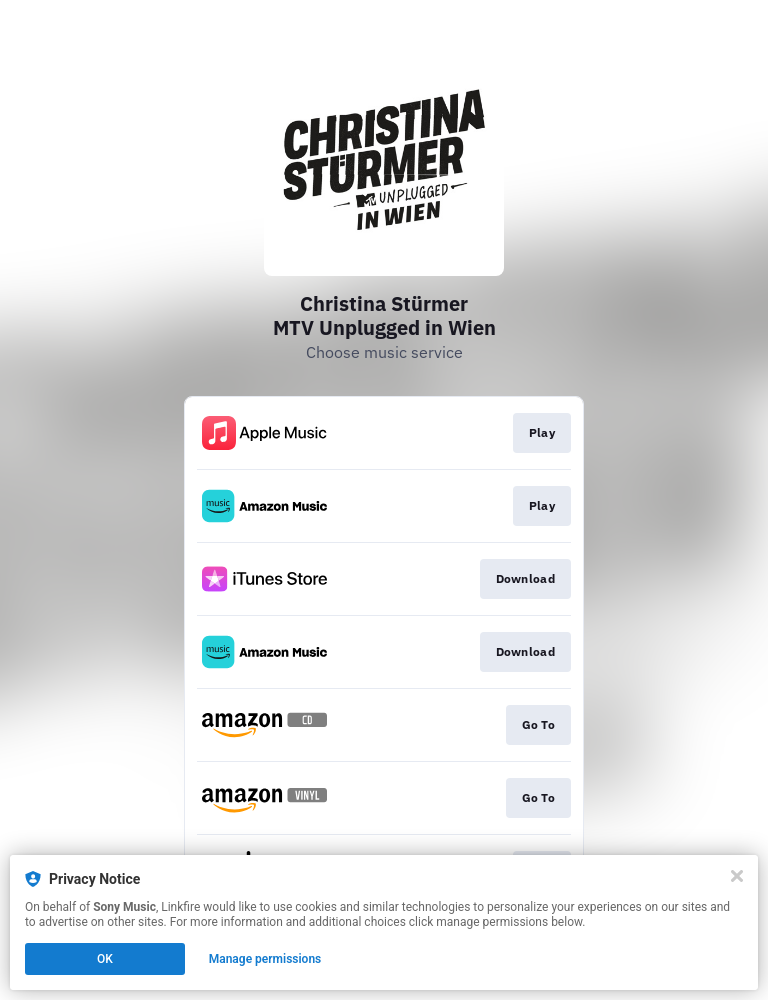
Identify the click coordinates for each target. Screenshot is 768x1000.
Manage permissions (265, 959)
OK (105, 959)
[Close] (737, 876)
